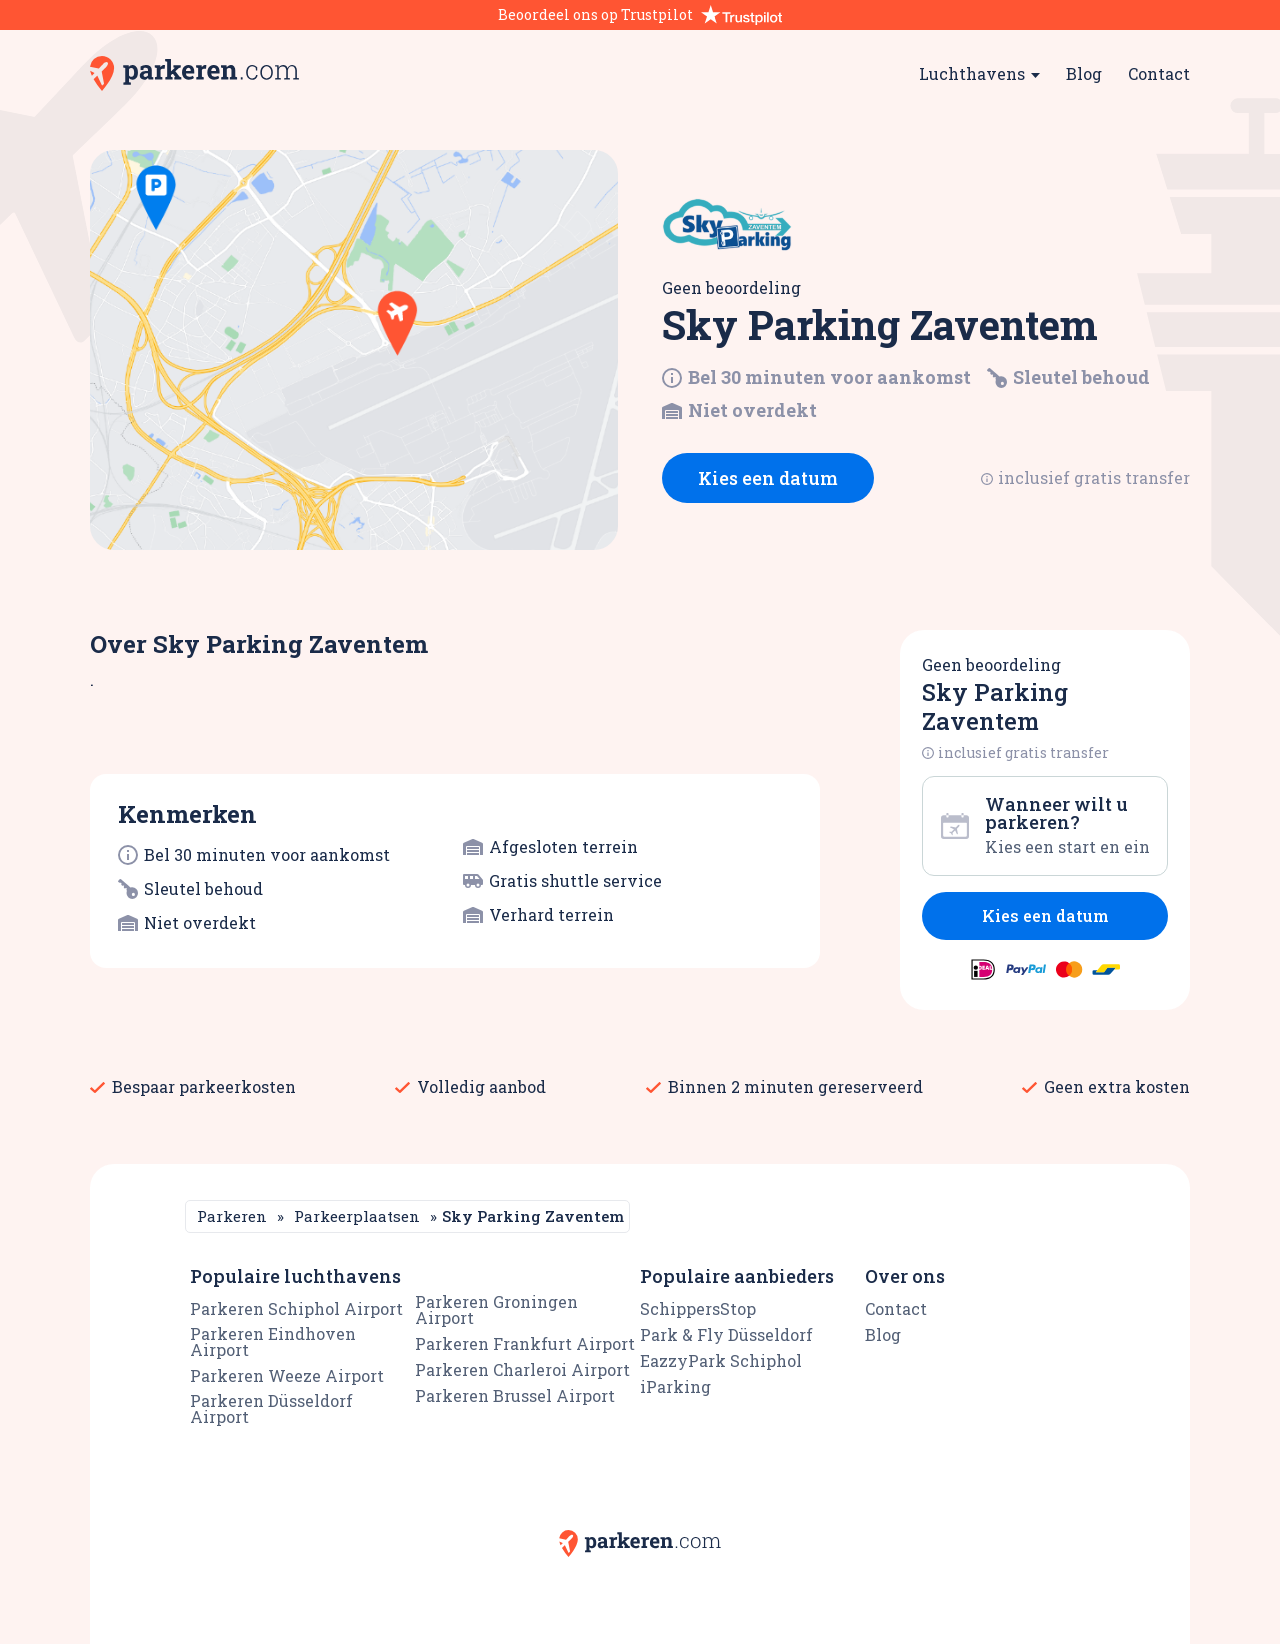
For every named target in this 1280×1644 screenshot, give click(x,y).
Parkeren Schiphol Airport (296, 1308)
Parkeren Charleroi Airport (522, 1369)
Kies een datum (768, 478)
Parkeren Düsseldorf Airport (271, 1408)
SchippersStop (698, 1308)
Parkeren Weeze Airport (287, 1375)
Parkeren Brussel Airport (515, 1395)
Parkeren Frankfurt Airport (525, 1343)
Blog (1084, 73)
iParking (675, 1386)
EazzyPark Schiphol (721, 1360)
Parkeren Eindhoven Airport (273, 1341)
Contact (1159, 73)
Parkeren (232, 1216)
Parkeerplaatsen (357, 1216)
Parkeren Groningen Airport (496, 1309)
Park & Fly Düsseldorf (726, 1334)
